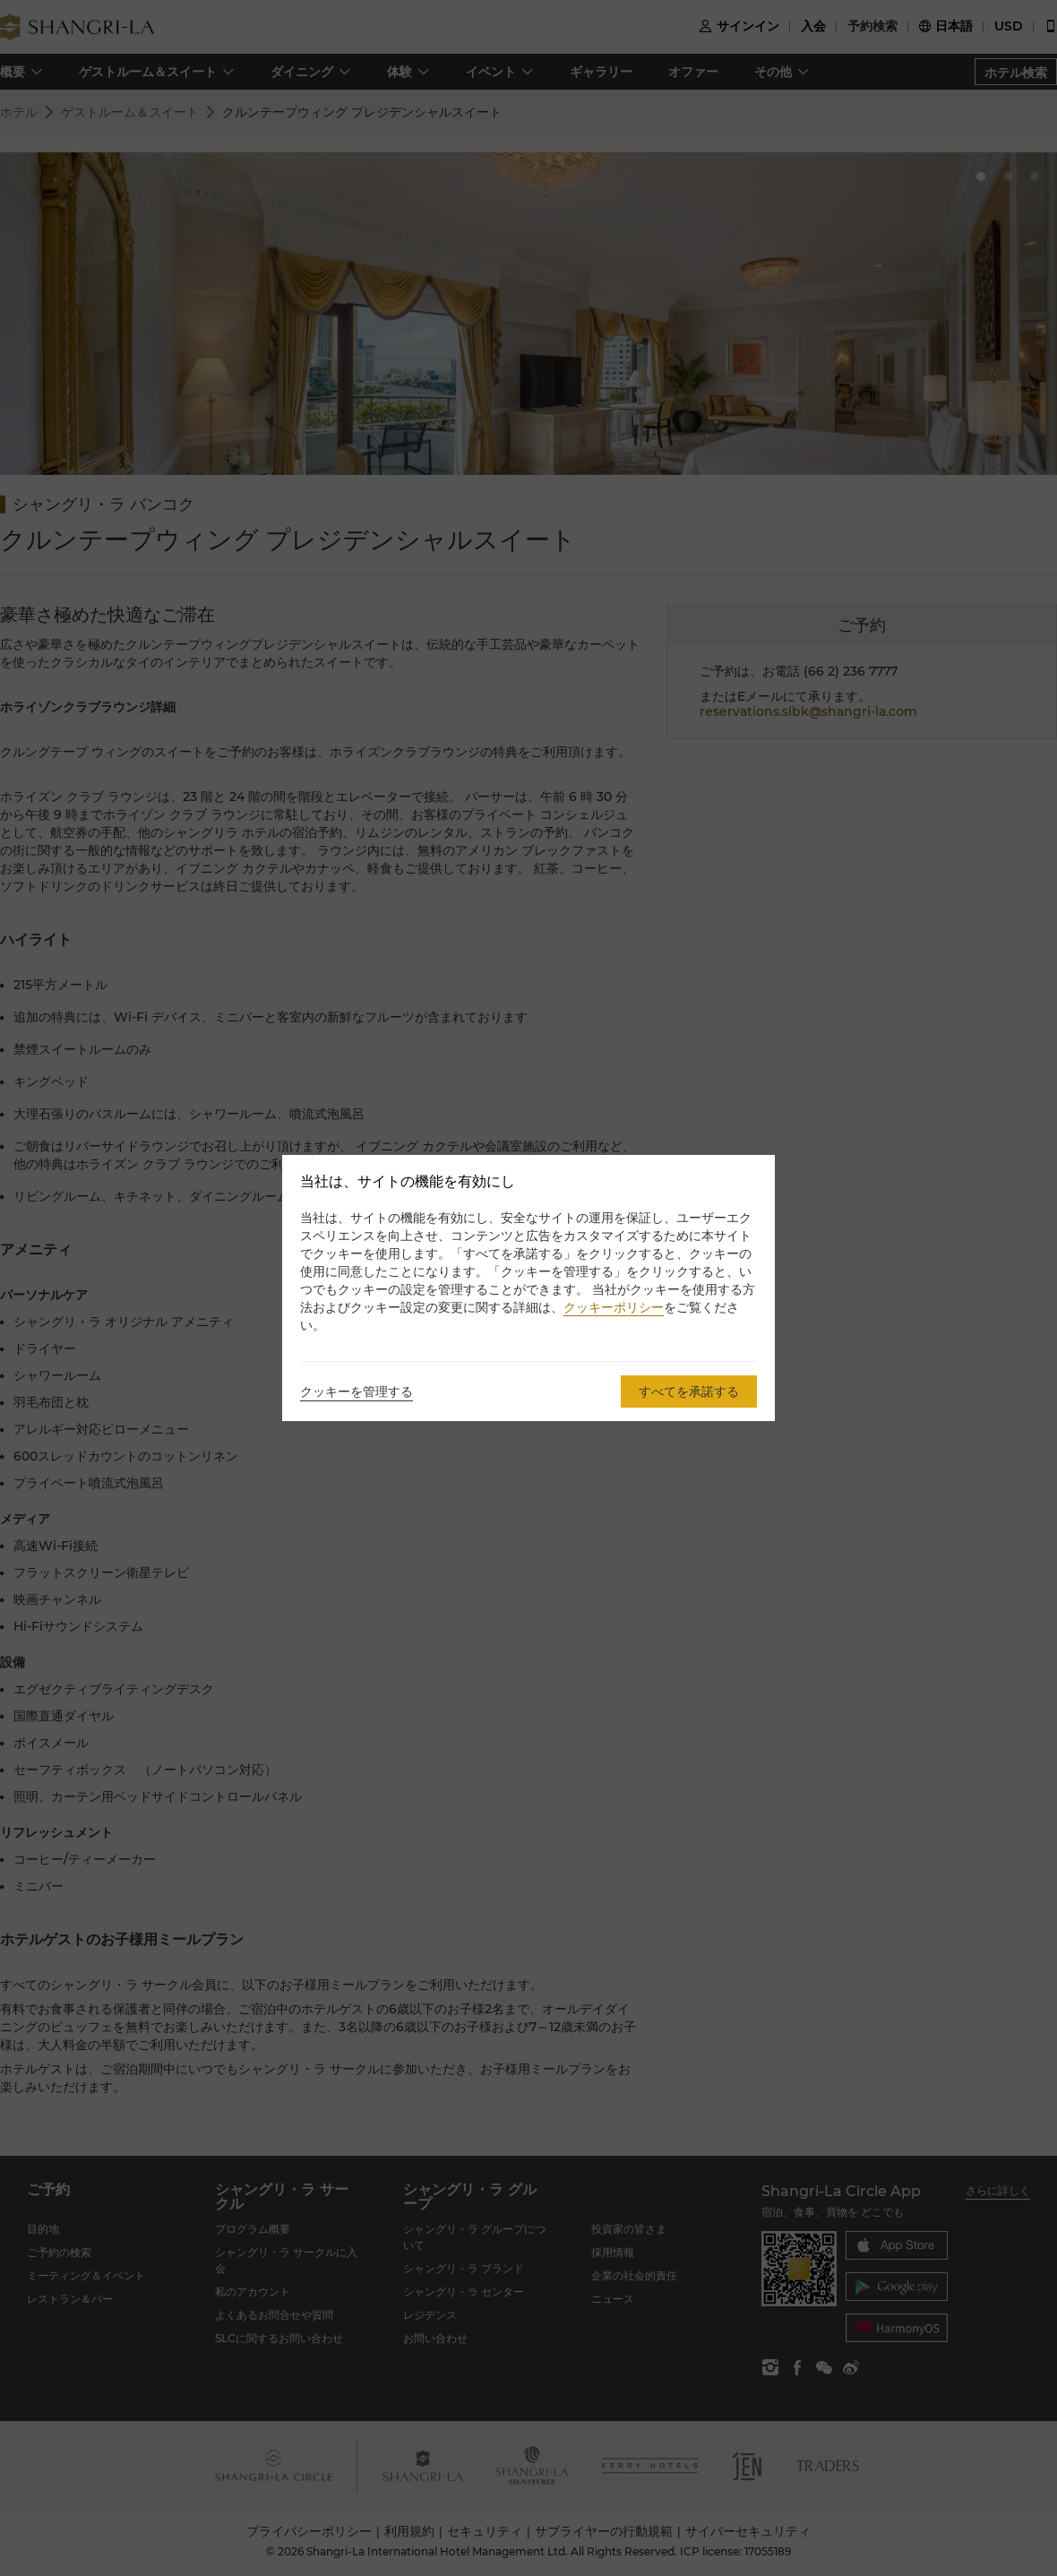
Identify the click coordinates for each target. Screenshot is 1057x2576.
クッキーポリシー (613, 1307)
